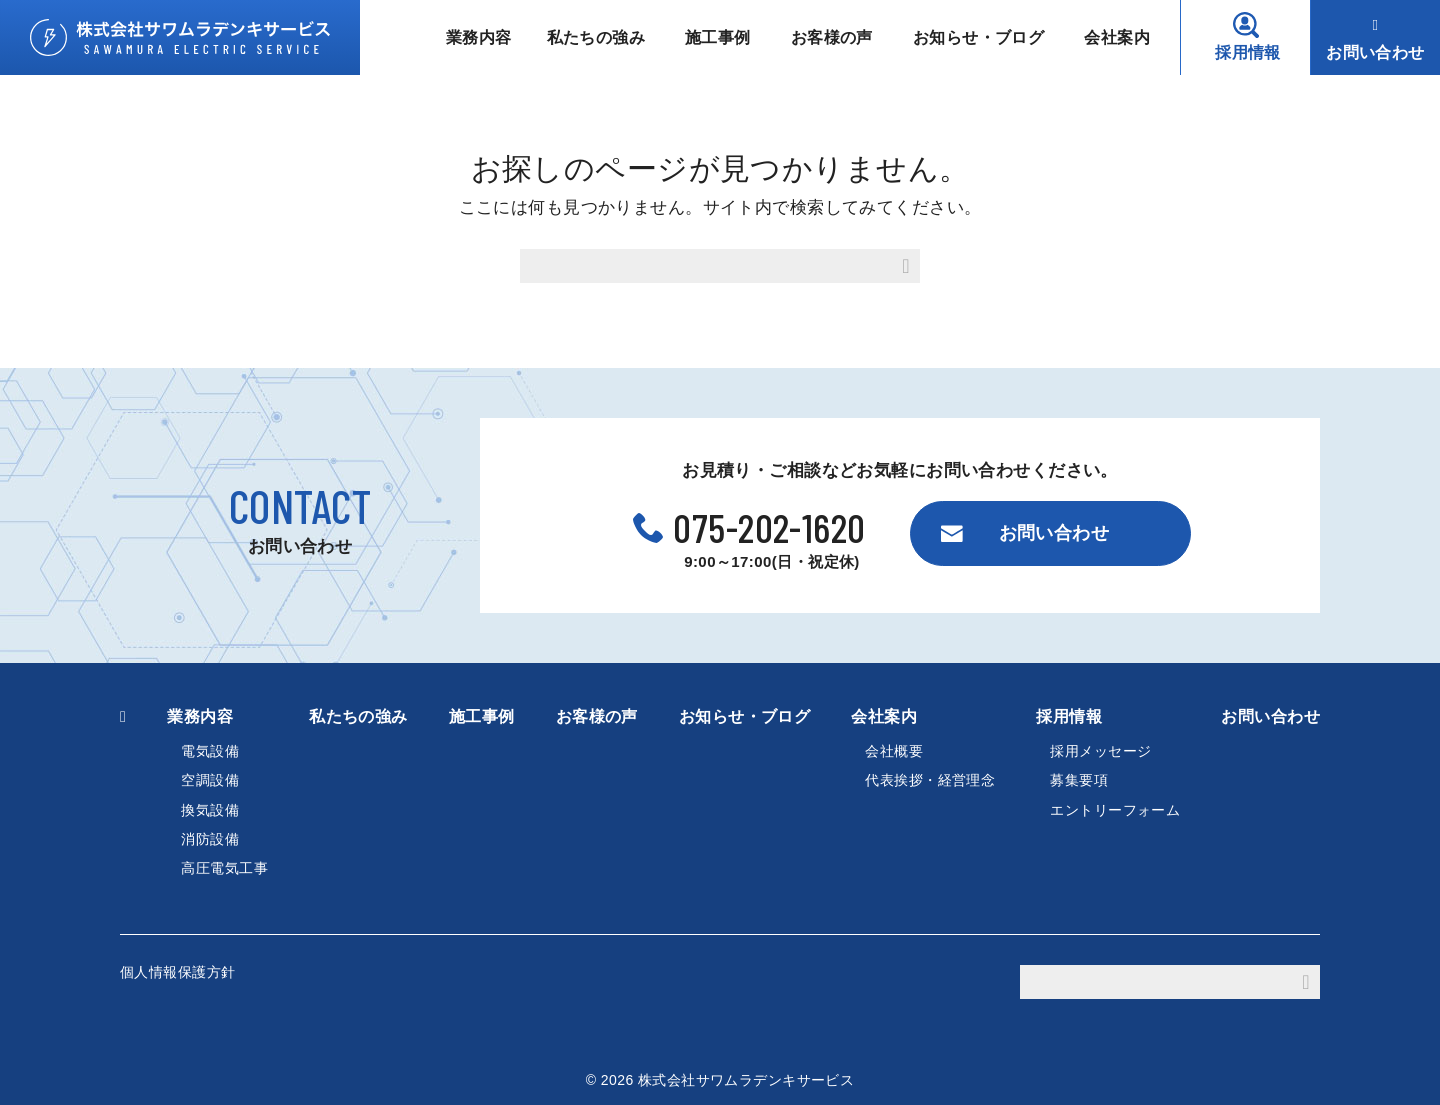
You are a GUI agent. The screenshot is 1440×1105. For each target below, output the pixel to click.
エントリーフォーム (1115, 810)
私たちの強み (596, 37)
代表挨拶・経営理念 (930, 780)
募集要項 (1079, 780)
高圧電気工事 (224, 868)
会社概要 (894, 751)
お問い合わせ (1375, 52)
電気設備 (210, 751)
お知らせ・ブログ (978, 37)
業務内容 (479, 37)
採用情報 (1248, 52)
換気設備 (210, 810)
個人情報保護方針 (177, 972)
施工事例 (718, 37)
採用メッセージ (1100, 751)
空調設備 (210, 780)
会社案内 (1117, 37)
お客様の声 (832, 37)
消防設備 (210, 839)
